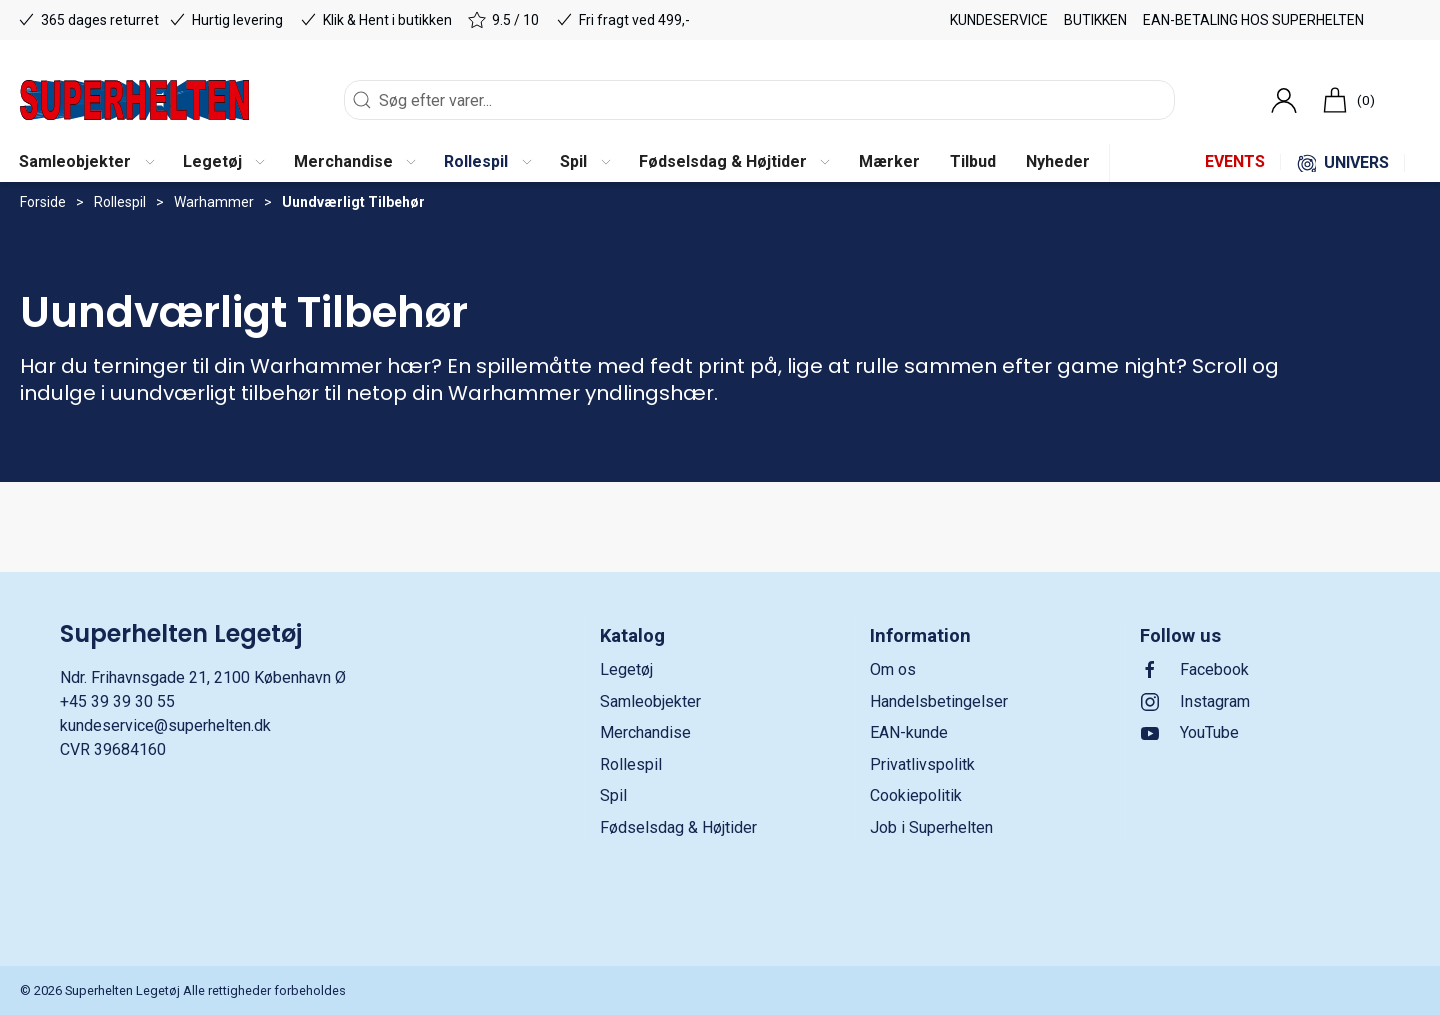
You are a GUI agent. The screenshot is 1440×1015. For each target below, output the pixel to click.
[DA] (134, 100)
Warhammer (214, 202)
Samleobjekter (650, 701)
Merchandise (645, 732)
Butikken (1095, 20)
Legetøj (626, 669)
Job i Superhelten (931, 827)
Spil (613, 795)
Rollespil (120, 202)
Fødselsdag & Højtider (678, 827)
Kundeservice (999, 20)
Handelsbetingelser (939, 701)
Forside (43, 202)
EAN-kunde (909, 732)
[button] (86, 163)
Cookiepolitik (916, 795)
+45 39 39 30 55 (117, 701)
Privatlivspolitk (922, 764)
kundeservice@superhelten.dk (165, 725)
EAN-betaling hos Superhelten (1253, 20)
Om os (893, 669)
